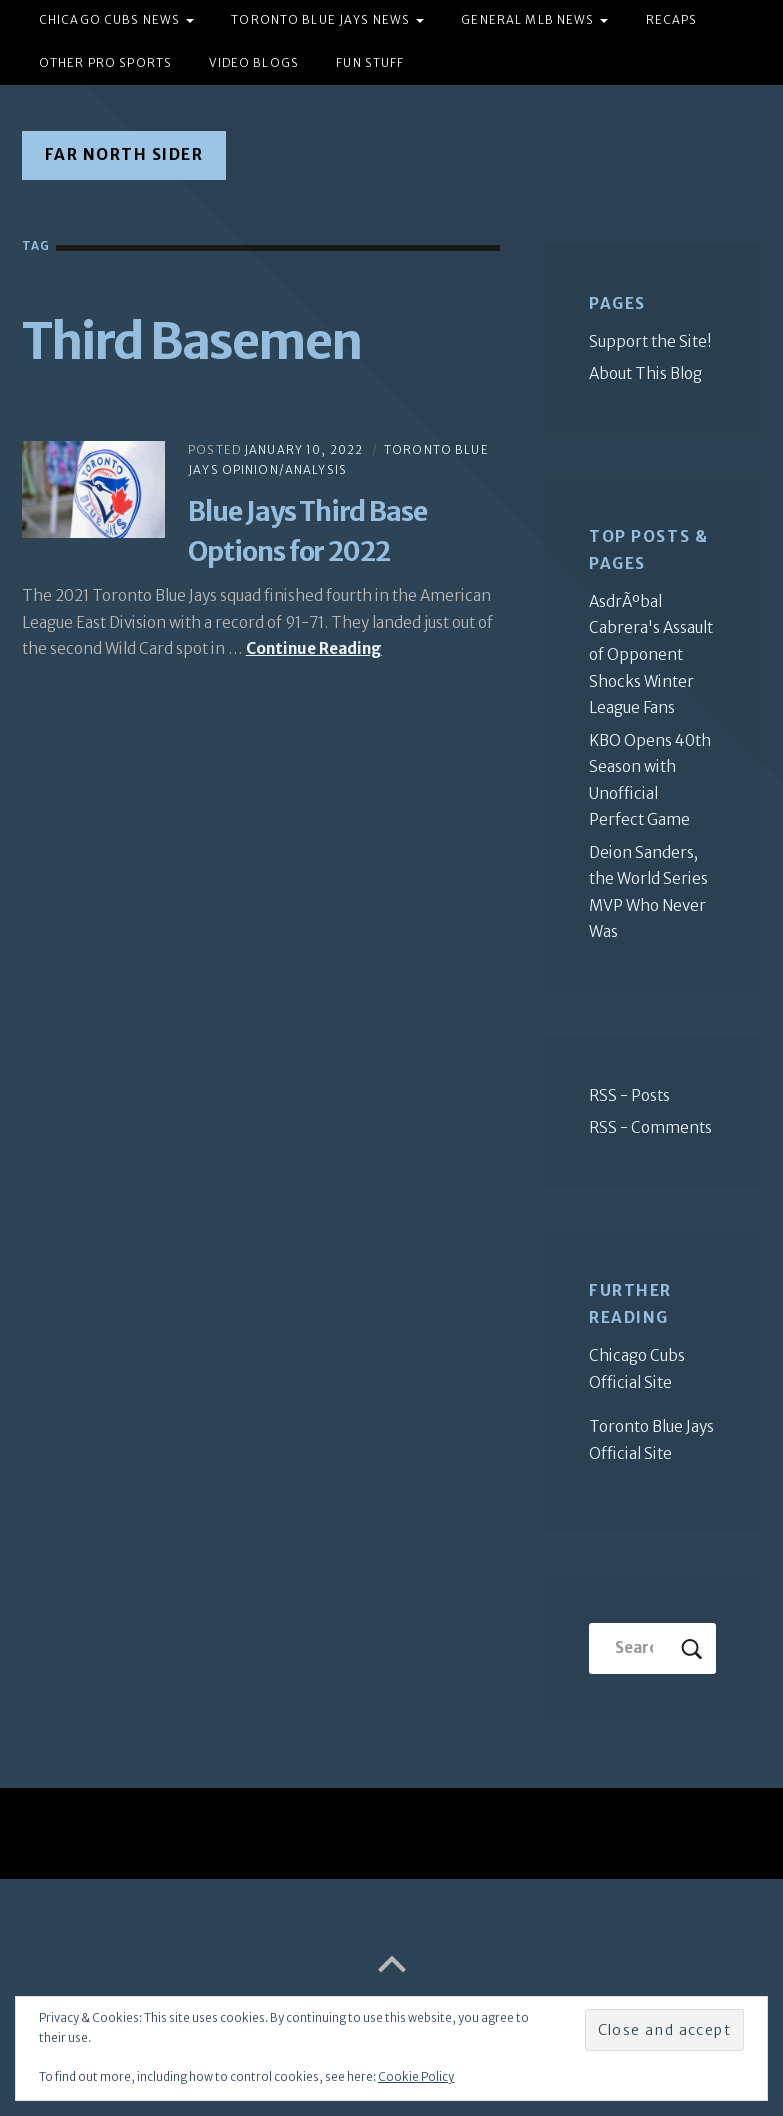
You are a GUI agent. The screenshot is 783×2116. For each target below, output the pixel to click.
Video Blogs (254, 63)
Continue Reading (314, 648)
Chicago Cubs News (109, 20)
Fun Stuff (370, 63)
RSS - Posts (629, 1095)
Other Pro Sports (105, 63)
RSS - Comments (650, 1127)
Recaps (672, 20)
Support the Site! (650, 341)
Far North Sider (124, 154)
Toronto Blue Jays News (320, 20)
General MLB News (527, 20)
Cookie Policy (416, 2077)
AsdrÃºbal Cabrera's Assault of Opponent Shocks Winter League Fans (651, 654)
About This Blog (645, 373)
